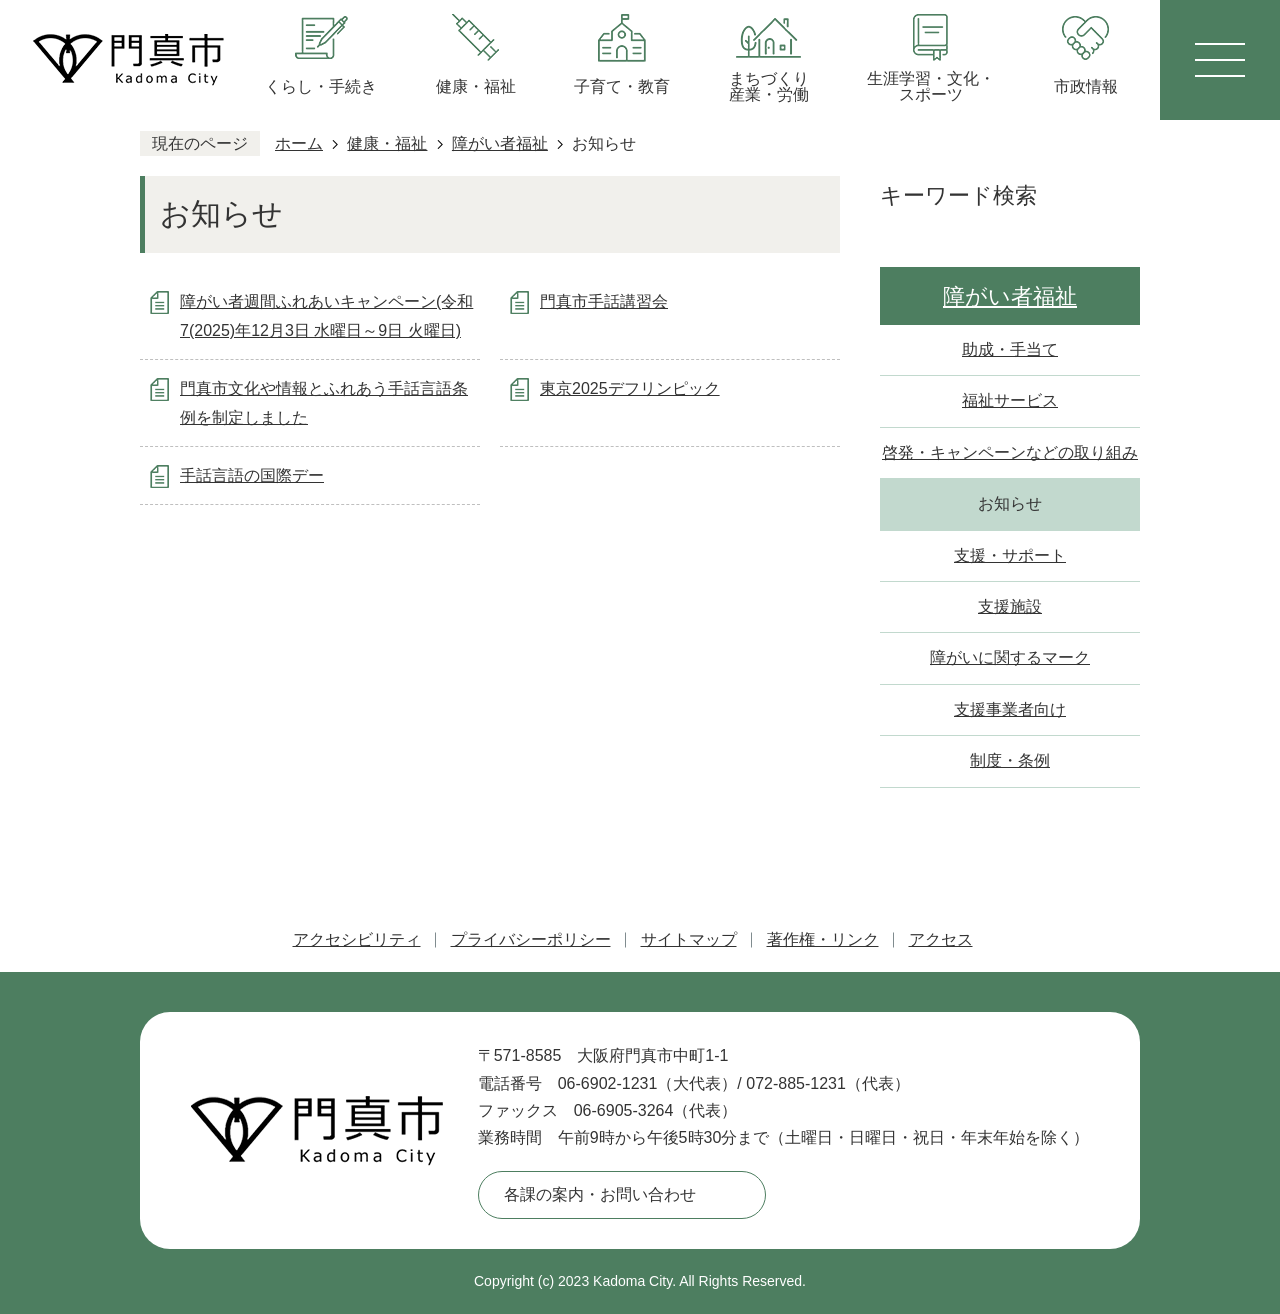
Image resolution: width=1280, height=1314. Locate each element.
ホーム (299, 143)
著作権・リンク (823, 939)
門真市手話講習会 (604, 301)
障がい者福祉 (500, 143)
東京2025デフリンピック (630, 388)
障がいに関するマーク (1010, 657)
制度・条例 (1010, 760)
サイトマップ (689, 939)
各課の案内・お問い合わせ (600, 1194)
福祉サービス (1010, 400)
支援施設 (1010, 606)
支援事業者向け (1010, 709)
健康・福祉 (387, 143)
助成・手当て (1010, 349)
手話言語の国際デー (252, 475)
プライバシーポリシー (531, 939)
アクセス (941, 939)
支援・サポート (1010, 555)
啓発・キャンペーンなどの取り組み (1010, 452)
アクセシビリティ (357, 939)
